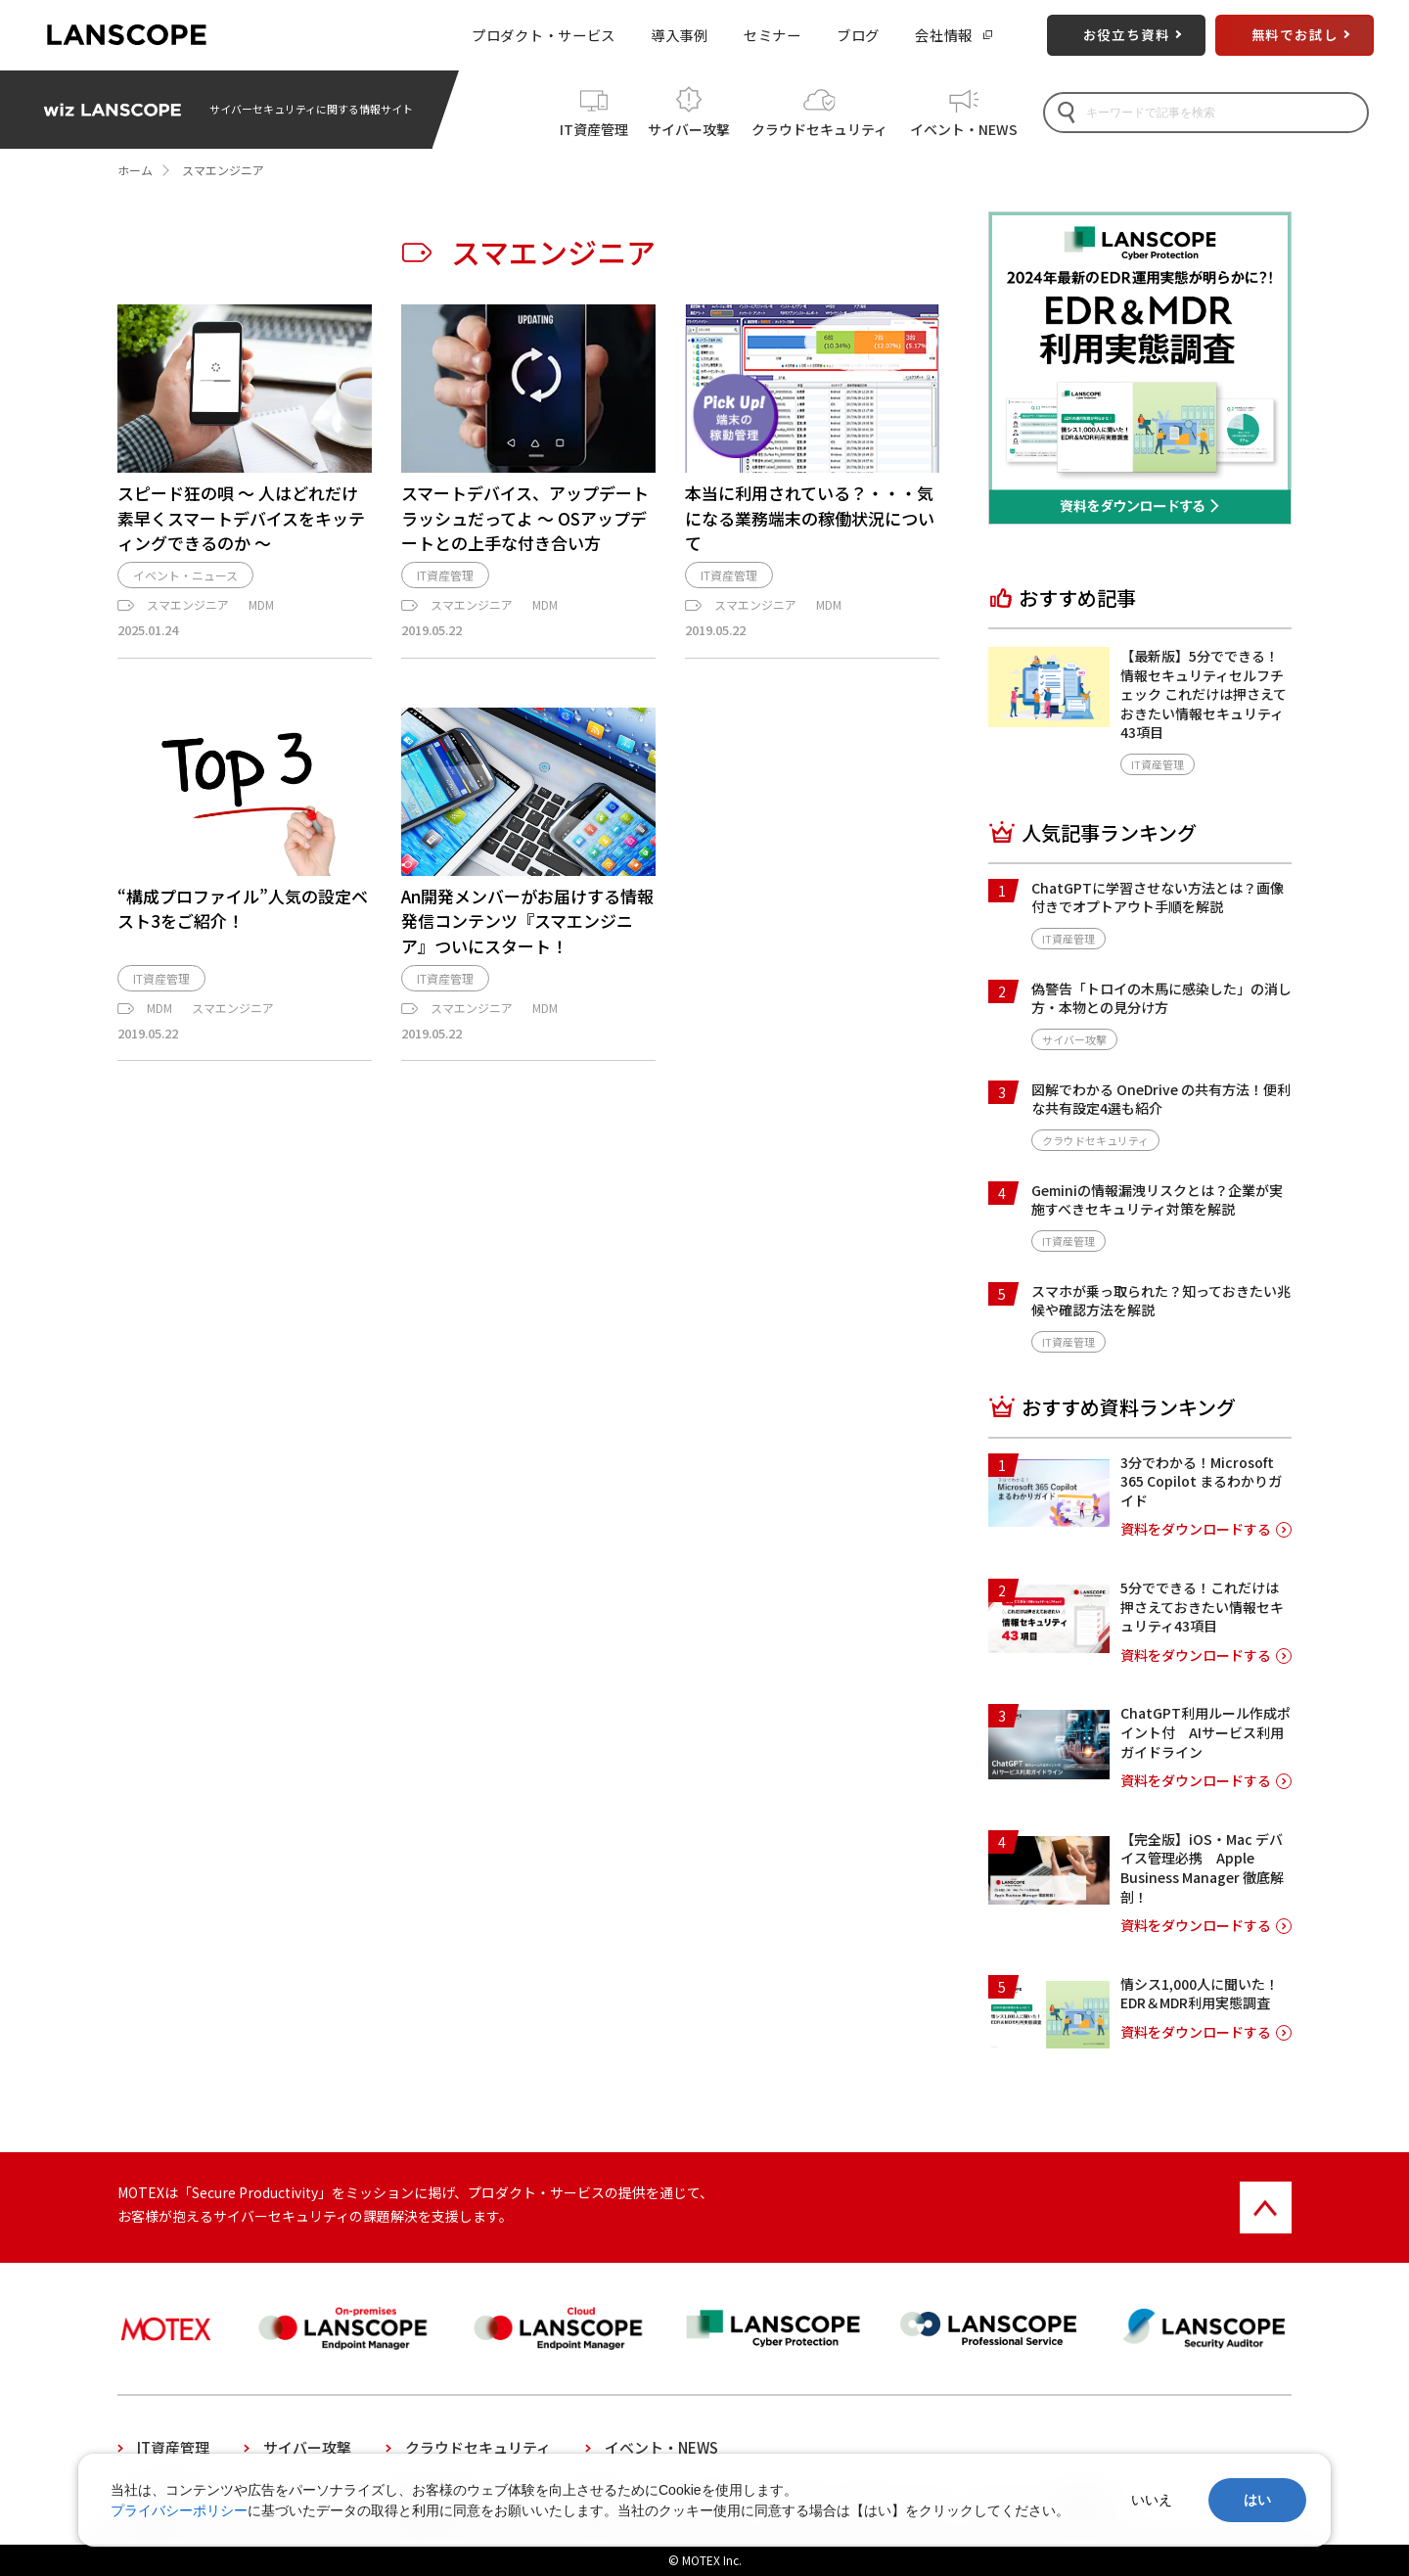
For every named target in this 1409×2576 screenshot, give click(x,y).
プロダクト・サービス (543, 34)
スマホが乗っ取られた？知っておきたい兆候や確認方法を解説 (1161, 1300)
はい (1257, 2499)
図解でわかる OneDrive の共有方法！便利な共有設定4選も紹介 (1161, 1099)
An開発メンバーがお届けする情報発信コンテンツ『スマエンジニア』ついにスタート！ (527, 931)
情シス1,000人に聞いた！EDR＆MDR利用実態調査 (1199, 1993)
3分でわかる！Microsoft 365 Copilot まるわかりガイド (1201, 1481)
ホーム (135, 169)
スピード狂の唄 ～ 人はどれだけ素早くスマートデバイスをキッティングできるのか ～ (241, 518)
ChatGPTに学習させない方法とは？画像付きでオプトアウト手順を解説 (1157, 897)
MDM (261, 615)
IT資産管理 (594, 126)
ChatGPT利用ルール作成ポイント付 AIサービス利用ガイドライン (1205, 1732)
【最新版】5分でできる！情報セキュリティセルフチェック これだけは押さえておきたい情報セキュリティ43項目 (1203, 694)
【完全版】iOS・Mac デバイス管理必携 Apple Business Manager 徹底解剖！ (1202, 1868)
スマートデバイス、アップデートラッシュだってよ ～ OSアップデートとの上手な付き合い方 (525, 518)
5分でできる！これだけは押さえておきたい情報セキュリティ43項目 (1202, 1606)
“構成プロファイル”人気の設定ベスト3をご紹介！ (242, 918)
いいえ (1151, 2499)
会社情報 (944, 34)
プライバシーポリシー (179, 2510)
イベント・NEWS (964, 126)
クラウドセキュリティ (819, 126)
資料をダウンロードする (1195, 1529)
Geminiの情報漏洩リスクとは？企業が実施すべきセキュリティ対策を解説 (1157, 1199)
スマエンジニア (188, 615)
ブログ (858, 34)
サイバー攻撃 (689, 126)
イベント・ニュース (185, 585)
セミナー (772, 34)
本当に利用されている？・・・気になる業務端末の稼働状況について (809, 518)
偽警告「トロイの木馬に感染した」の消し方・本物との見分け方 (1161, 998)
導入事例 (679, 34)
